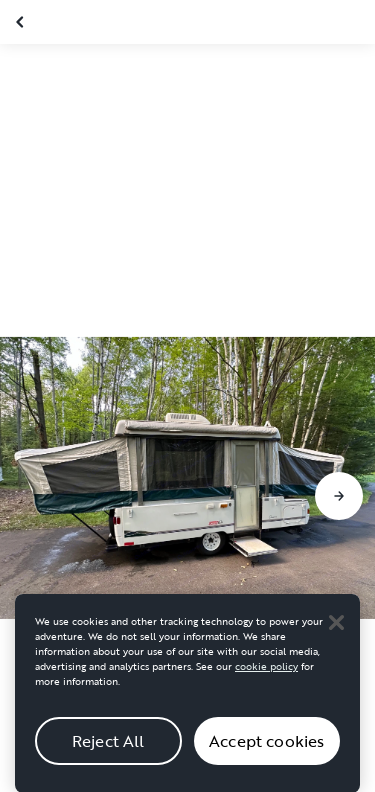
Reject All (108, 747)
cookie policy (266, 673)
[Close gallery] (22, 22)
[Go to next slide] (339, 496)
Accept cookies (266, 747)
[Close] (336, 629)
